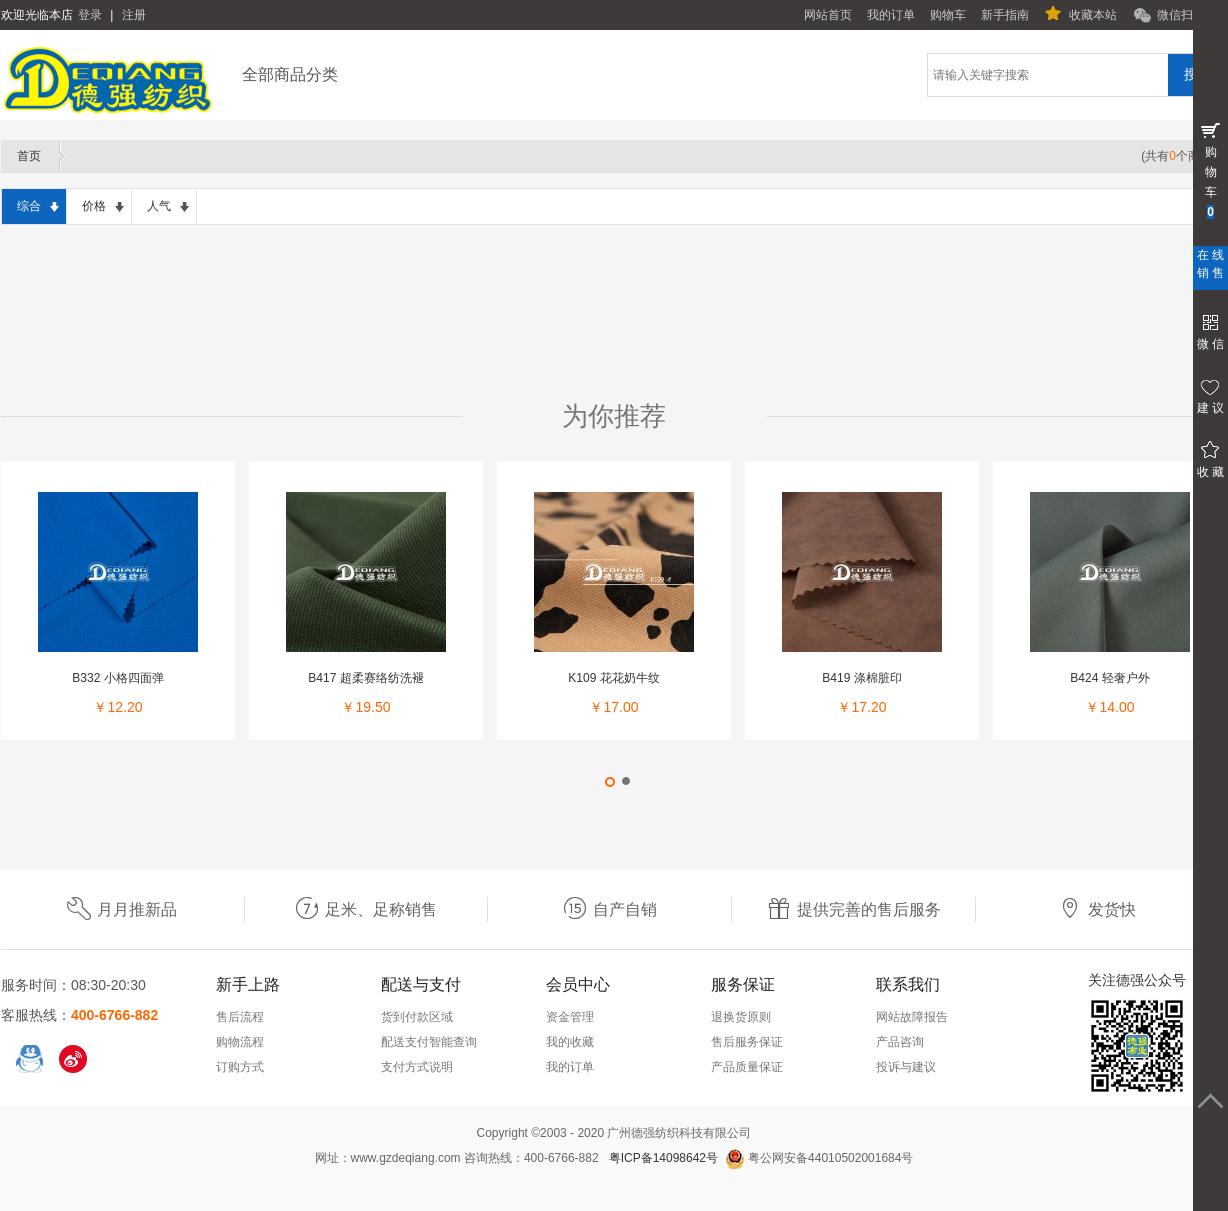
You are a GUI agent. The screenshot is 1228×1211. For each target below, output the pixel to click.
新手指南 (1005, 15)
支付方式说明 (417, 1067)
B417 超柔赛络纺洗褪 (365, 678)
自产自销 (610, 909)
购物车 (948, 15)
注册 (134, 15)
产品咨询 (900, 1042)
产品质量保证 (747, 1067)
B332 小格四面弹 (117, 678)
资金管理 (570, 1017)
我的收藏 (570, 1042)
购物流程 (240, 1042)
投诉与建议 (906, 1067)
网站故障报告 (912, 1017)
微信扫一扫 (1187, 15)
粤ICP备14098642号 (663, 1158)
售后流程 (240, 1017)
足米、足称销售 (366, 909)
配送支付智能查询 (429, 1042)
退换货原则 (741, 1017)
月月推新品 (122, 909)
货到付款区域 (417, 1017)
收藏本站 (1093, 15)
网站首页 (828, 15)
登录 (90, 15)
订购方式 (240, 1067)
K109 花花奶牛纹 (613, 678)
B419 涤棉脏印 (861, 678)
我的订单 (891, 15)
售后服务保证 (747, 1042)
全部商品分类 (290, 74)
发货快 (1097, 909)
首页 (29, 156)
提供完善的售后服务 (854, 909)
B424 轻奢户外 (1109, 678)
